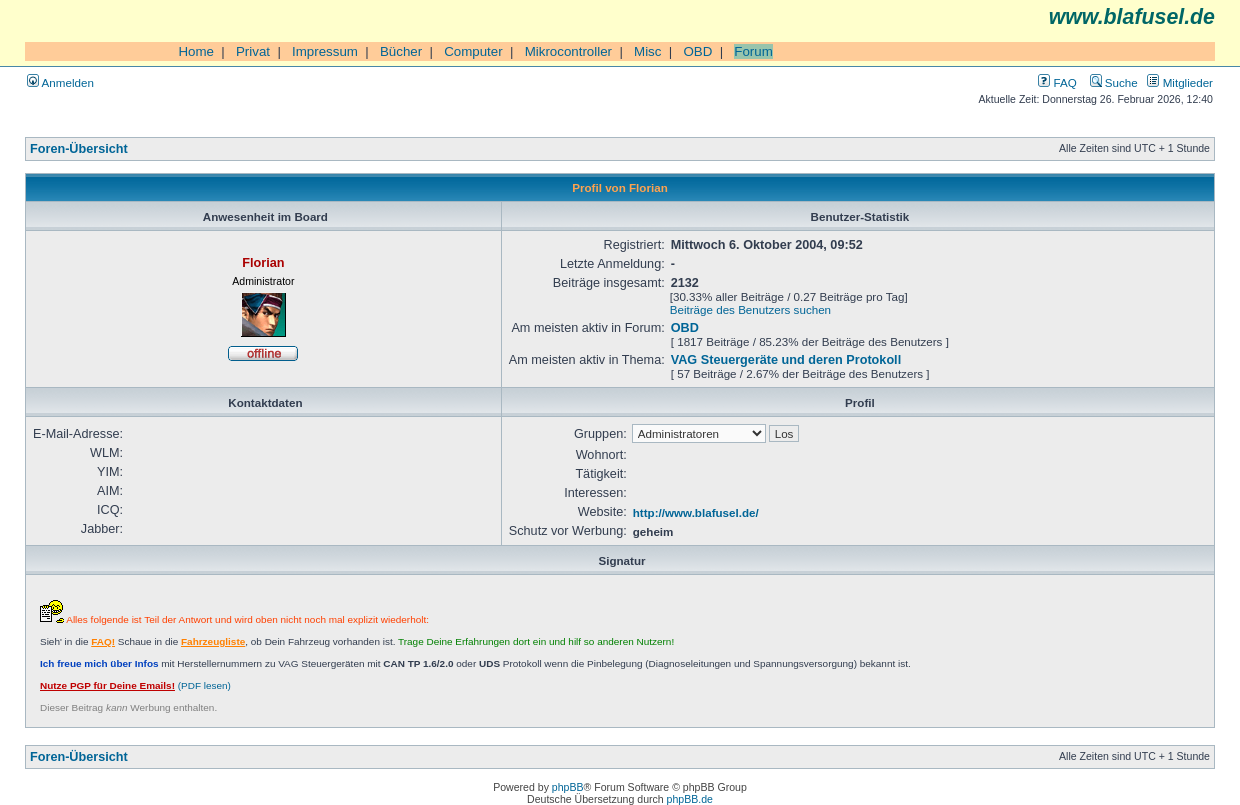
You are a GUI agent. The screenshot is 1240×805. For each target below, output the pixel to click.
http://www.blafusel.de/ (696, 512)
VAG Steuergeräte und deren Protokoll (786, 360)
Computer (473, 51)
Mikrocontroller (568, 51)
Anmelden (60, 82)
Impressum (325, 51)
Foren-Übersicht (79, 149)
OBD (697, 51)
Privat (253, 51)
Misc (647, 51)
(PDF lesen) (135, 685)
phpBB (568, 787)
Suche (1114, 82)
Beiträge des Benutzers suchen (750, 309)
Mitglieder (1180, 82)
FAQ (1057, 82)
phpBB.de (690, 799)
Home (196, 51)
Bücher (401, 51)
